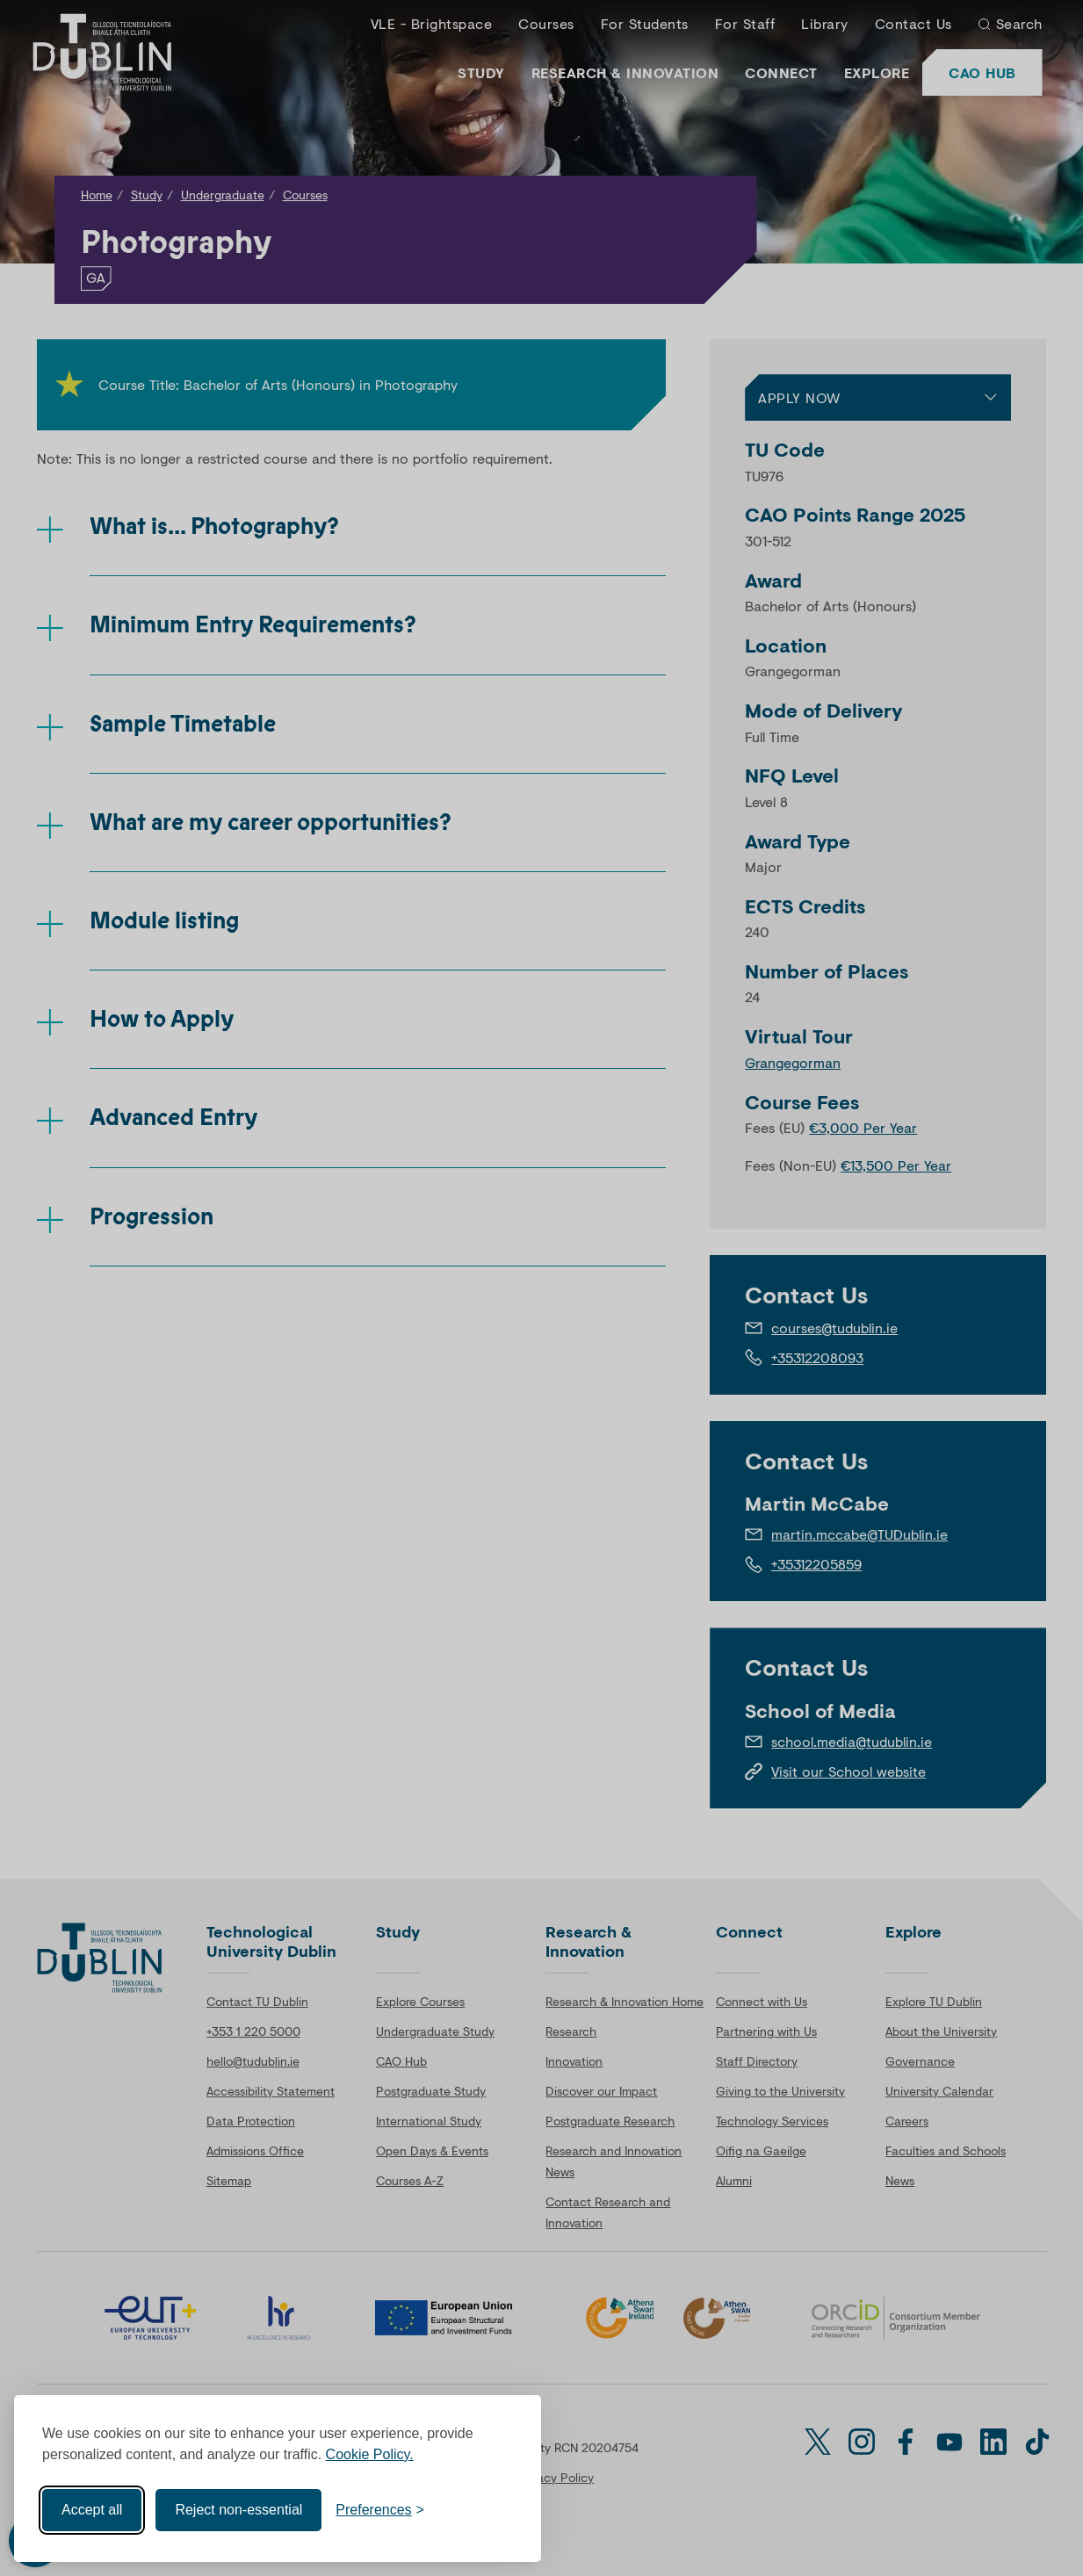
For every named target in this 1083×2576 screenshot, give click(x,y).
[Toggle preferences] (380, 2510)
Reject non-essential (238, 2509)
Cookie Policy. (370, 2454)
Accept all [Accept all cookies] (91, 2509)
